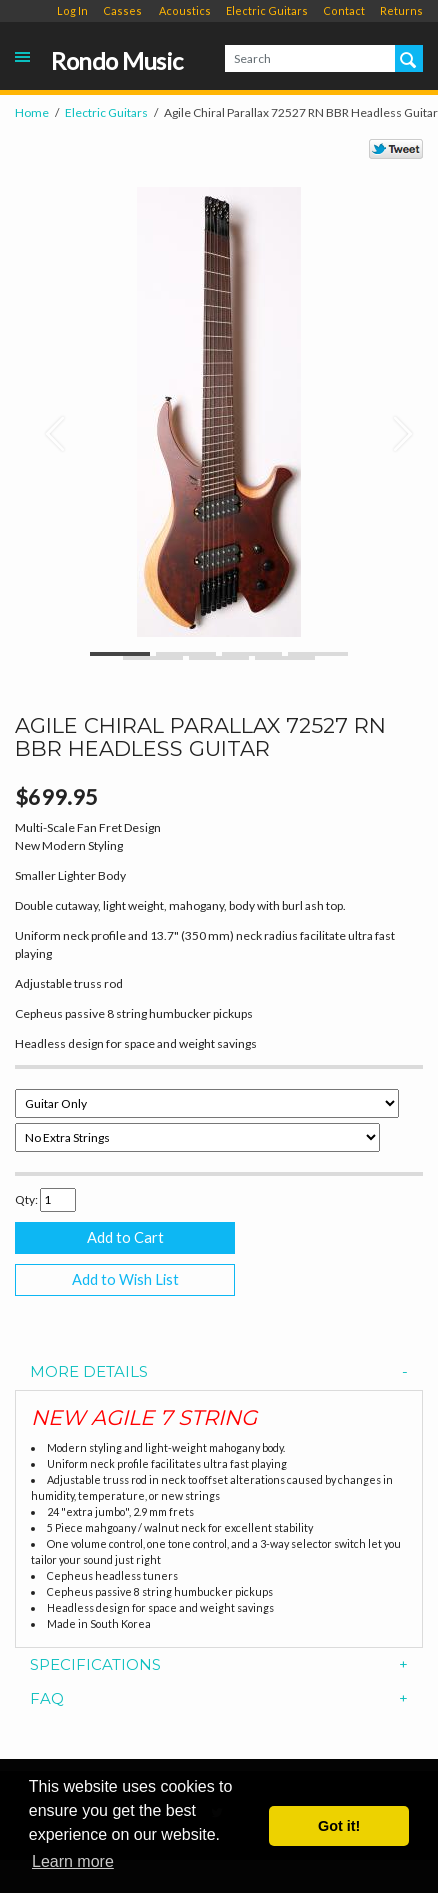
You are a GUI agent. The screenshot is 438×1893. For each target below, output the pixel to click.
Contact (344, 10)
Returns (401, 10)
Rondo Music (117, 61)
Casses (122, 10)
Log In (72, 10)
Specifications (219, 1665)
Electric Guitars (267, 10)
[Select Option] (207, 1103)
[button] (45, 423)
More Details (219, 1372)
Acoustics (185, 10)
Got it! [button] (339, 1826)
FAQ (219, 1699)
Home (32, 112)
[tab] (219, 1372)
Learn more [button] (73, 1861)
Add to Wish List (125, 1279)
